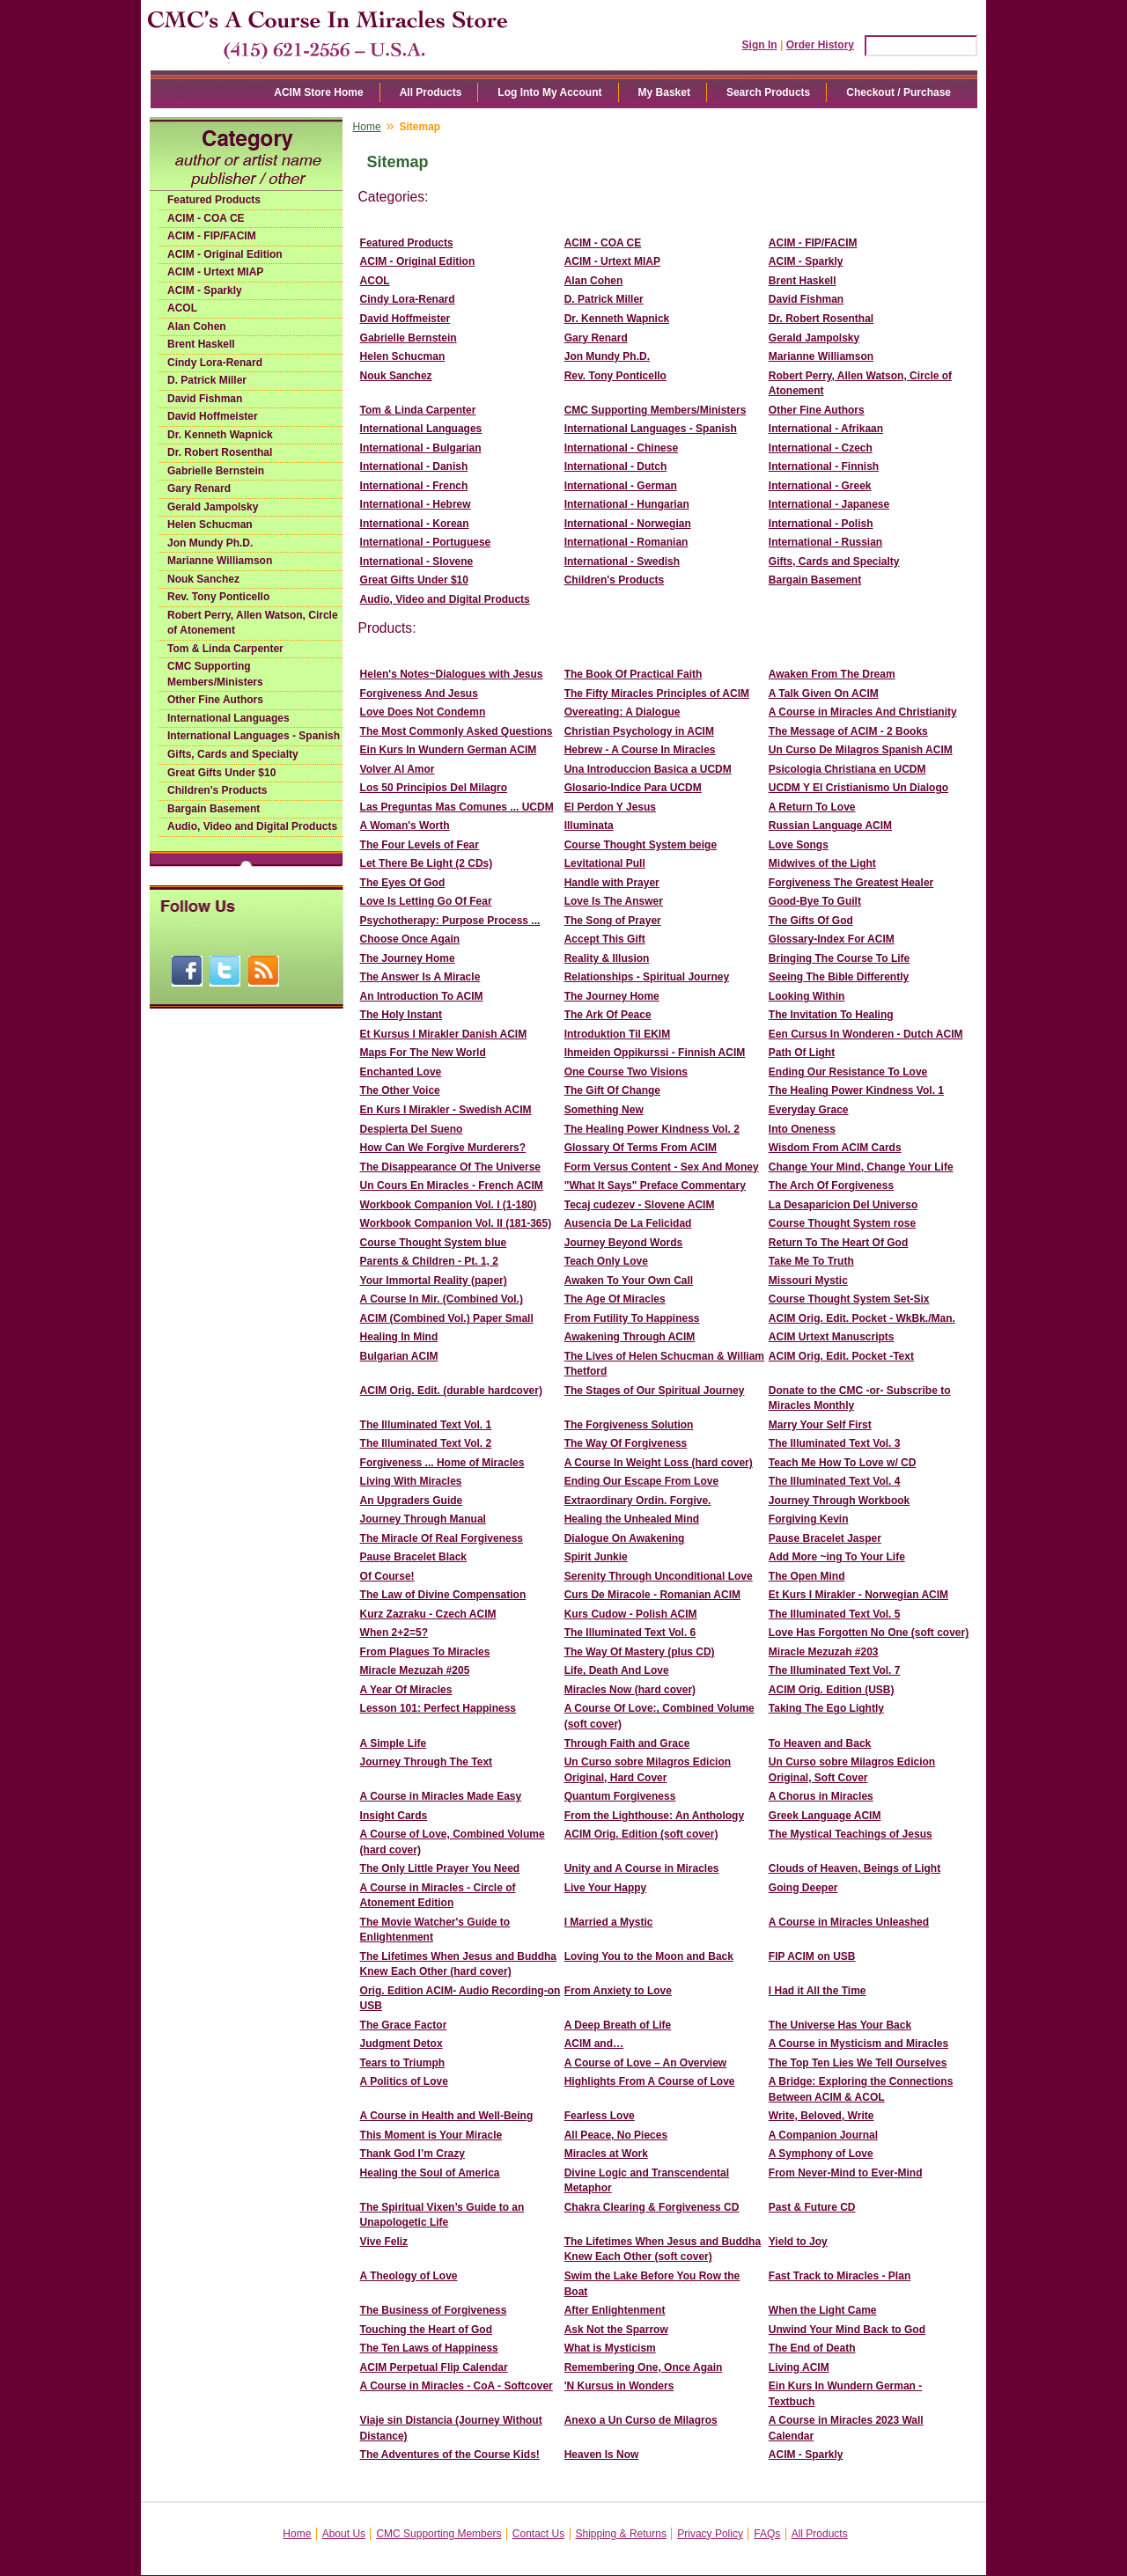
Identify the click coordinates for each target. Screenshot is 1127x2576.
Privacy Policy (710, 2534)
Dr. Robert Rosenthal (219, 452)
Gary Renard (199, 488)
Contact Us (538, 2534)
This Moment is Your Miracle (431, 2135)
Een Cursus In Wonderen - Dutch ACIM (866, 1034)
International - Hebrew (415, 504)
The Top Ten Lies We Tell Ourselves (858, 2063)
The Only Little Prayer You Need (440, 1868)
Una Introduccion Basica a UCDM (648, 769)
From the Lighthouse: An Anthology (654, 1815)
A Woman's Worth (405, 825)
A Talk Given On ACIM (824, 693)
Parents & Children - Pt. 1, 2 (429, 1261)
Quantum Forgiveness (620, 1796)
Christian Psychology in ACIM (639, 731)
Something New (604, 1110)
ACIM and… (593, 2043)
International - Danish (414, 466)
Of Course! (387, 1576)
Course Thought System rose (842, 1223)
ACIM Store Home (318, 92)
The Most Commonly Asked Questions (456, 731)
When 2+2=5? (394, 1632)
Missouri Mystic (808, 1280)
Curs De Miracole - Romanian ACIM (652, 1595)
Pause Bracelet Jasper (825, 1538)
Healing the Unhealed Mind (631, 1519)
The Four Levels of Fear (419, 845)
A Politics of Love (404, 2081)
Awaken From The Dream (832, 674)
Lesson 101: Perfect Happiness (438, 1708)
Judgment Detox (401, 2043)
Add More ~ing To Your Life (837, 1557)
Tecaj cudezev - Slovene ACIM (639, 1205)
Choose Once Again (410, 939)
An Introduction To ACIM (421, 996)
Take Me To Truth (811, 1261)
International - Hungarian (626, 504)
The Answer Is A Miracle (420, 977)
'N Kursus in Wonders (619, 2386)
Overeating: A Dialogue (622, 712)
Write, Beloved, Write (821, 2116)
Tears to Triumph (402, 2063)
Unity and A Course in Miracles (641, 1868)
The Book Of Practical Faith (633, 674)
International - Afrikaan (826, 428)
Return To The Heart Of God (838, 1243)
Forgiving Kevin (809, 1519)
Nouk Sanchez (203, 579)
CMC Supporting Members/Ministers (215, 674)
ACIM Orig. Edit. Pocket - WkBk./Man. (862, 1318)
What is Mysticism (610, 2348)
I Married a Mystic (608, 1922)
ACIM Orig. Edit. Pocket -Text (841, 1356)
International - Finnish (824, 466)
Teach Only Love (606, 1261)
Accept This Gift (604, 939)
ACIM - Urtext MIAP (215, 272)
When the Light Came (823, 2310)
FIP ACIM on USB (812, 1956)
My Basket (664, 92)
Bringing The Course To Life (839, 958)
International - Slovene (417, 561)
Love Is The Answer (613, 901)
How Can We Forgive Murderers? (443, 1147)
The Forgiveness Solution (629, 1425)
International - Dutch (615, 466)
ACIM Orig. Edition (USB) (832, 1690)
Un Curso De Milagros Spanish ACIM (861, 750)
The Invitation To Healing (831, 1015)
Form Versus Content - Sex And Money (661, 1167)
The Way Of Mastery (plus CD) (639, 1652)
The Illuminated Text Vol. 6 (630, 1632)
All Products (431, 92)
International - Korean (414, 523)
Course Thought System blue (433, 1243)
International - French (414, 486)
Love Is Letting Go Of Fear (426, 901)
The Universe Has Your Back (840, 2025)
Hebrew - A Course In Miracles (640, 750)
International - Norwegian (627, 523)
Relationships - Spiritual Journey (646, 977)
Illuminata (589, 825)
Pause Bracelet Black (413, 1557)
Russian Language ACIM (830, 825)
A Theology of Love (409, 2276)
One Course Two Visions (626, 1072)
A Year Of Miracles (406, 1690)
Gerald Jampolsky (212, 507)
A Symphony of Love (821, 2153)
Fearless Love (599, 2116)
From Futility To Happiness (632, 1318)
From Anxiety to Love (618, 1991)
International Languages (228, 718)
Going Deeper (803, 1888)
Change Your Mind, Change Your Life (861, 1167)
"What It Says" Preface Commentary (655, 1185)
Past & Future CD (812, 2207)
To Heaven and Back (820, 1743)
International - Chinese (621, 448)
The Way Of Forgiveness (626, 1443)
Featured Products (214, 200)
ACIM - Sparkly (204, 290)
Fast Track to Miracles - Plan (839, 2276)
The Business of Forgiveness (433, 2310)
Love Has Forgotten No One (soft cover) (869, 1632)
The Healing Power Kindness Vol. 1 (856, 1090)
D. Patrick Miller (207, 380)
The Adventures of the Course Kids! (450, 2454)
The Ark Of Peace (608, 1015)
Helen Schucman (210, 524)
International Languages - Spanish (253, 736)
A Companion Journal (823, 2135)
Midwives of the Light (822, 863)
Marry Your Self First (820, 1425)
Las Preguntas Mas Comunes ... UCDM (457, 807)
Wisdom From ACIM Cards (835, 1147)
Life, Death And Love (616, 1670)
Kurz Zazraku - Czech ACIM (428, 1614)
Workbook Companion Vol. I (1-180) (448, 1205)
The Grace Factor (403, 2025)
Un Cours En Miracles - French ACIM (451, 1185)
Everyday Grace (809, 1110)
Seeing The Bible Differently (839, 977)
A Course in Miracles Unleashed (849, 1922)
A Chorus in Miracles (821, 1796)
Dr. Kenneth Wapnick (220, 435)
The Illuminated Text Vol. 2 (426, 1443)
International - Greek (820, 486)
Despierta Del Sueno (411, 1129)
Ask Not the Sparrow (616, 2329)
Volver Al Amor (397, 769)
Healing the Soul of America (430, 2173)
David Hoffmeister (212, 416)
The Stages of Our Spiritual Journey (654, 1390)
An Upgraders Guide (411, 1500)
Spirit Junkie (596, 1557)
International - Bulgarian (421, 448)
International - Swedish (622, 561)
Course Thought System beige (640, 845)
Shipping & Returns (621, 2534)
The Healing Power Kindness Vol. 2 (652, 1129)
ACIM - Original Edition (225, 254)
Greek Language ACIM (825, 1815)
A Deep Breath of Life (618, 2025)
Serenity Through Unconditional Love (658, 1576)
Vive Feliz (384, 2241)
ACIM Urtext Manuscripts (832, 1337)
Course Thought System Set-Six (849, 1299)
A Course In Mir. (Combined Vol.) (441, 1299)
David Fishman (204, 399)
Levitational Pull (604, 863)
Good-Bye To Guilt (815, 901)
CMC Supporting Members (438, 2534)
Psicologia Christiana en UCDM (847, 769)
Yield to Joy (798, 2241)
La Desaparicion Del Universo (843, 1205)
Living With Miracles (411, 1481)
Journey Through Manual (423, 1519)
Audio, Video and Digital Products (252, 826)
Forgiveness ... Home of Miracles (442, 1463)
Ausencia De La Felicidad (628, 1223)
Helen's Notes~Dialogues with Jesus (451, 674)
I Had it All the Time (817, 1991)
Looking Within (807, 996)
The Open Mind (807, 1576)
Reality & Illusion (607, 958)
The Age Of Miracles (615, 1299)
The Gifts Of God (811, 920)
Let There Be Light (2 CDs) (426, 863)
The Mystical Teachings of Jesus (850, 1834)
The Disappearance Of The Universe (450, 1167)
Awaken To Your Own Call (628, 1280)
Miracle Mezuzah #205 (415, 1670)
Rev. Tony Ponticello (218, 597)
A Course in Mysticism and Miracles (858, 2043)
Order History (820, 45)
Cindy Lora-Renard (214, 362)
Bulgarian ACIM (399, 1356)
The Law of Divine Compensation (443, 1595)
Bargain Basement (213, 809)
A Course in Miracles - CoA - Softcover (456, 2386)
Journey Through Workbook (839, 1500)
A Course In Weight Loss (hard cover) (658, 1463)
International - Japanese (829, 504)
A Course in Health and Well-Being (447, 2116)
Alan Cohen (196, 326)
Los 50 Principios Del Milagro (433, 788)
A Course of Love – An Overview (645, 2063)
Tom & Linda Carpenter (225, 648)
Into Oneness (802, 1129)
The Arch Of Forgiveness (831, 1185)
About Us (343, 2534)
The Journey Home (407, 958)
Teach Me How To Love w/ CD (843, 1463)
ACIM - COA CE (206, 218)
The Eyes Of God (403, 883)
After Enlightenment (615, 2310)
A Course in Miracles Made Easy (441, 1796)
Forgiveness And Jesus (419, 693)
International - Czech (821, 448)
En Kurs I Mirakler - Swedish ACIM (446, 1110)
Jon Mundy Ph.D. (210, 543)
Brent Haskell (201, 344)
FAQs (767, 2534)
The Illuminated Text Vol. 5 (835, 1614)
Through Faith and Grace (627, 1743)
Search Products (768, 92)
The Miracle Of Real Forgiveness (441, 1538)
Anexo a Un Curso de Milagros (641, 2420)
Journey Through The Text (426, 1762)
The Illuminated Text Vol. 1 (426, 1425)
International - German (620, 486)
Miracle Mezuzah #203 (824, 1652)
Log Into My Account (549, 92)
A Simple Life (393, 1743)
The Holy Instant (401, 1015)
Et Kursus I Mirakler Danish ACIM (443, 1034)
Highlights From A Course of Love (649, 2081)
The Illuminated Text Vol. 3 (835, 1443)
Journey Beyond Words (623, 1243)
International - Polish (821, 523)
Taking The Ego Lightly (826, 1708)
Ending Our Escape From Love (641, 1481)
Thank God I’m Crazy (412, 2153)
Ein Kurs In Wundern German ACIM (448, 750)
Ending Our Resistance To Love (848, 1072)
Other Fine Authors (215, 700)
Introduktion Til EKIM (617, 1034)
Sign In (759, 45)
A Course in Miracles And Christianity (863, 712)
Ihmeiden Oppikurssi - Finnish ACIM (655, 1052)
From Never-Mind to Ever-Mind (846, 2173)
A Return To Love (812, 807)
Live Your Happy (605, 1888)
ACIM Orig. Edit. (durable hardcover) (451, 1390)
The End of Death (812, 2348)
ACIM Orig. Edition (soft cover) (641, 1834)
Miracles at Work (606, 2153)
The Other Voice (400, 1090)
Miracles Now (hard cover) (630, 1690)
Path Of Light (802, 1052)
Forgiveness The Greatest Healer (851, 883)
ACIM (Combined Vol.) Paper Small (447, 1318)
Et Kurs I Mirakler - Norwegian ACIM (858, 1595)
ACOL (182, 308)
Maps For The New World (423, 1052)
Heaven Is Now (601, 2454)
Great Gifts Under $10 (221, 773)
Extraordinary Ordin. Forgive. (637, 1500)
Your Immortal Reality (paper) (433, 1280)
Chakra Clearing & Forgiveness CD (652, 2207)
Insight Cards (394, 1815)
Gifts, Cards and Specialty (232, 754)
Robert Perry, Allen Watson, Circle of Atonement (252, 623)
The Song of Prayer (612, 920)
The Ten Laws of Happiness (429, 2348)
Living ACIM (799, 2367)
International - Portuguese (425, 542)
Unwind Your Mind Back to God (847, 2329)
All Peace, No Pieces (615, 2135)
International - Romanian (626, 542)
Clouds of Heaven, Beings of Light (854, 1868)
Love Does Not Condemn (423, 712)
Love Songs (799, 845)
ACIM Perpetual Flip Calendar (434, 2367)
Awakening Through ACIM (630, 1337)
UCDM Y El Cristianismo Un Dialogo (858, 788)
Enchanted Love (401, 1072)
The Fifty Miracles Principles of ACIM (656, 693)
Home (367, 127)
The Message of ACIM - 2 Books (848, 731)
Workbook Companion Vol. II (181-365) (456, 1223)
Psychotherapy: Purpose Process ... (450, 920)
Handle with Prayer (611, 883)
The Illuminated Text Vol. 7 (835, 1670)
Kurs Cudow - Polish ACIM (630, 1614)
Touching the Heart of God (426, 2329)
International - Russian (825, 542)
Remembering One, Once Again (643, 2367)
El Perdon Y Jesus (610, 807)
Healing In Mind (399, 1337)
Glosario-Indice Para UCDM (633, 788)
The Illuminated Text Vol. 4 (835, 1481)
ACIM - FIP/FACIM (211, 236)
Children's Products (217, 790)
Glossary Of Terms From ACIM (640, 1147)
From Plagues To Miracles (425, 1652)
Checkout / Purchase (898, 92)
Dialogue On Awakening (624, 1538)
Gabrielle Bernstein (215, 471)
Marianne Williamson (219, 560)
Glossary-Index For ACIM (832, 939)
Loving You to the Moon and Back (648, 1956)
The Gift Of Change (612, 1090)
